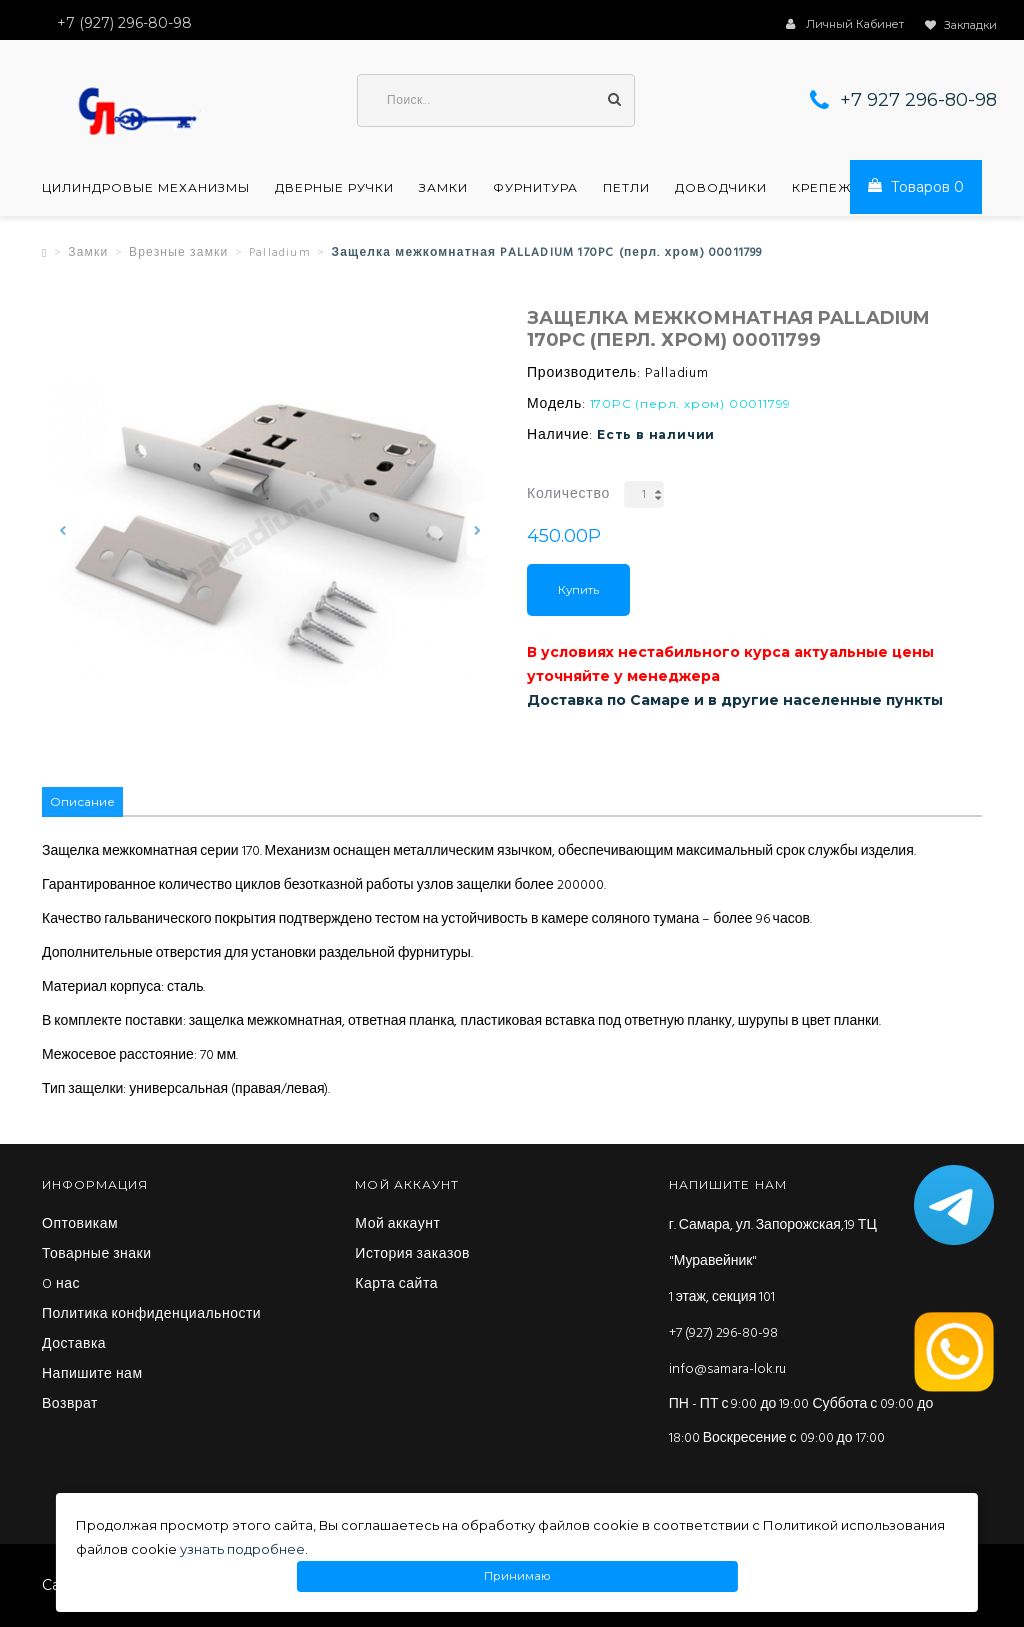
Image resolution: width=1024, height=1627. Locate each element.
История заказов (412, 1255)
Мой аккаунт (397, 1225)
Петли (626, 188)
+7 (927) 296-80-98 (723, 1333)
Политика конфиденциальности (151, 1315)
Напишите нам (92, 1375)
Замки (443, 188)
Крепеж (822, 188)
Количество (568, 494)
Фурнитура (535, 188)
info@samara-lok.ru (727, 1369)
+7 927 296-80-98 (918, 100)
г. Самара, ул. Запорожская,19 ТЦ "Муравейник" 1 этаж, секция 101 (773, 1261)
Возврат (70, 1405)
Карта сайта (396, 1285)
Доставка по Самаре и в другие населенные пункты (735, 700)
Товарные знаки (97, 1255)
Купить (578, 590)
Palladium (280, 253)
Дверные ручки (334, 188)
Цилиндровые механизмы (146, 188)
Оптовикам (80, 1225)
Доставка (74, 1345)
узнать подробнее (242, 1549)
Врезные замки (179, 253)
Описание (82, 801)
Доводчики (721, 188)
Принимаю (517, 1576)
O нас (61, 1285)
